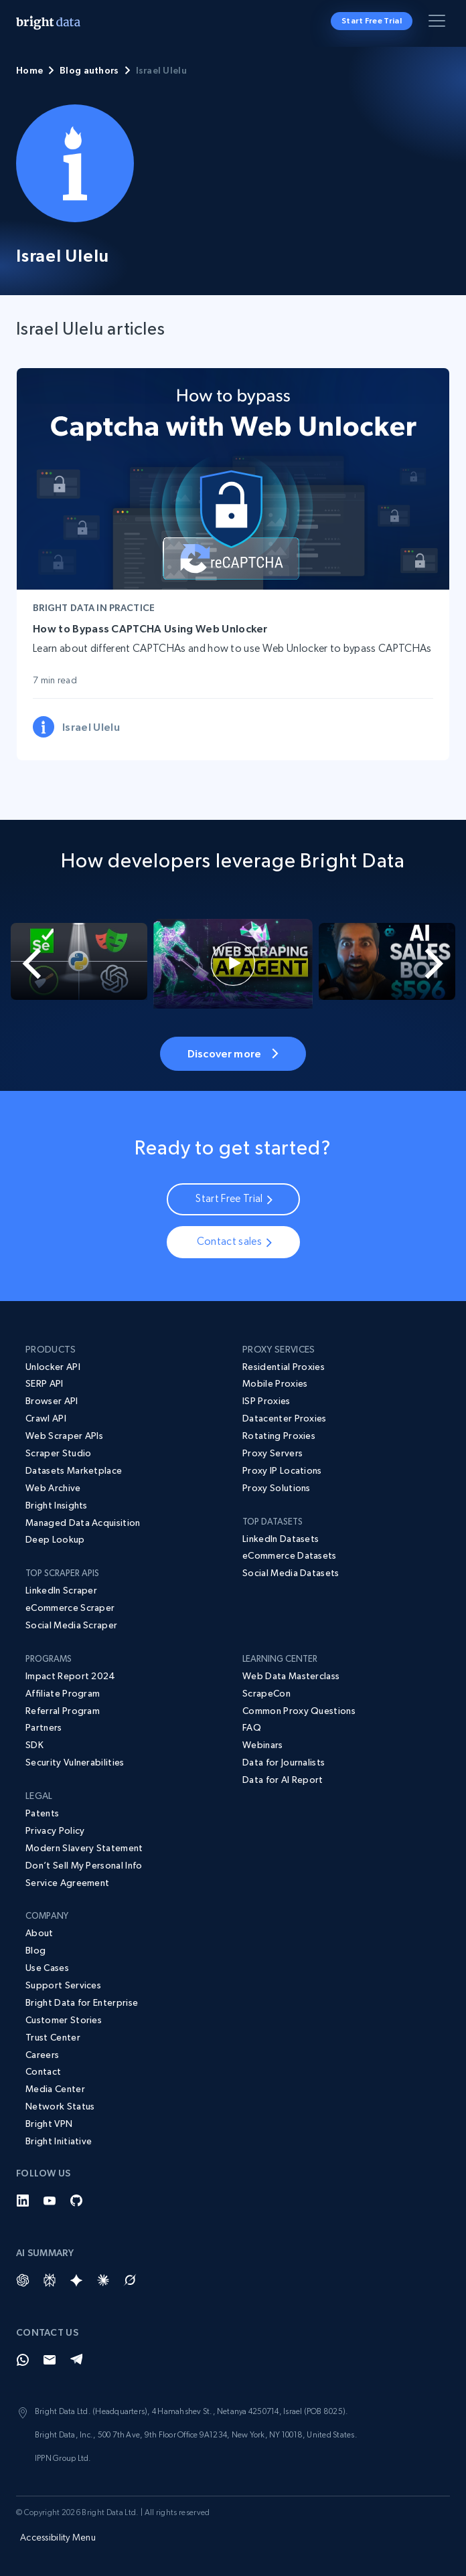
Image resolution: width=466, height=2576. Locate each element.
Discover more (233, 1053)
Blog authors (89, 70)
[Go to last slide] (23, 963)
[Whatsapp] (22, 2359)
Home (29, 70)
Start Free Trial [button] (371, 20)
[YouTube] (49, 2200)
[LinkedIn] (22, 2200)
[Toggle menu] (439, 23)
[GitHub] (76, 2200)
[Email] (49, 2359)
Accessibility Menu (58, 2537)
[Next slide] (442, 963)
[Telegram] (76, 2359)
